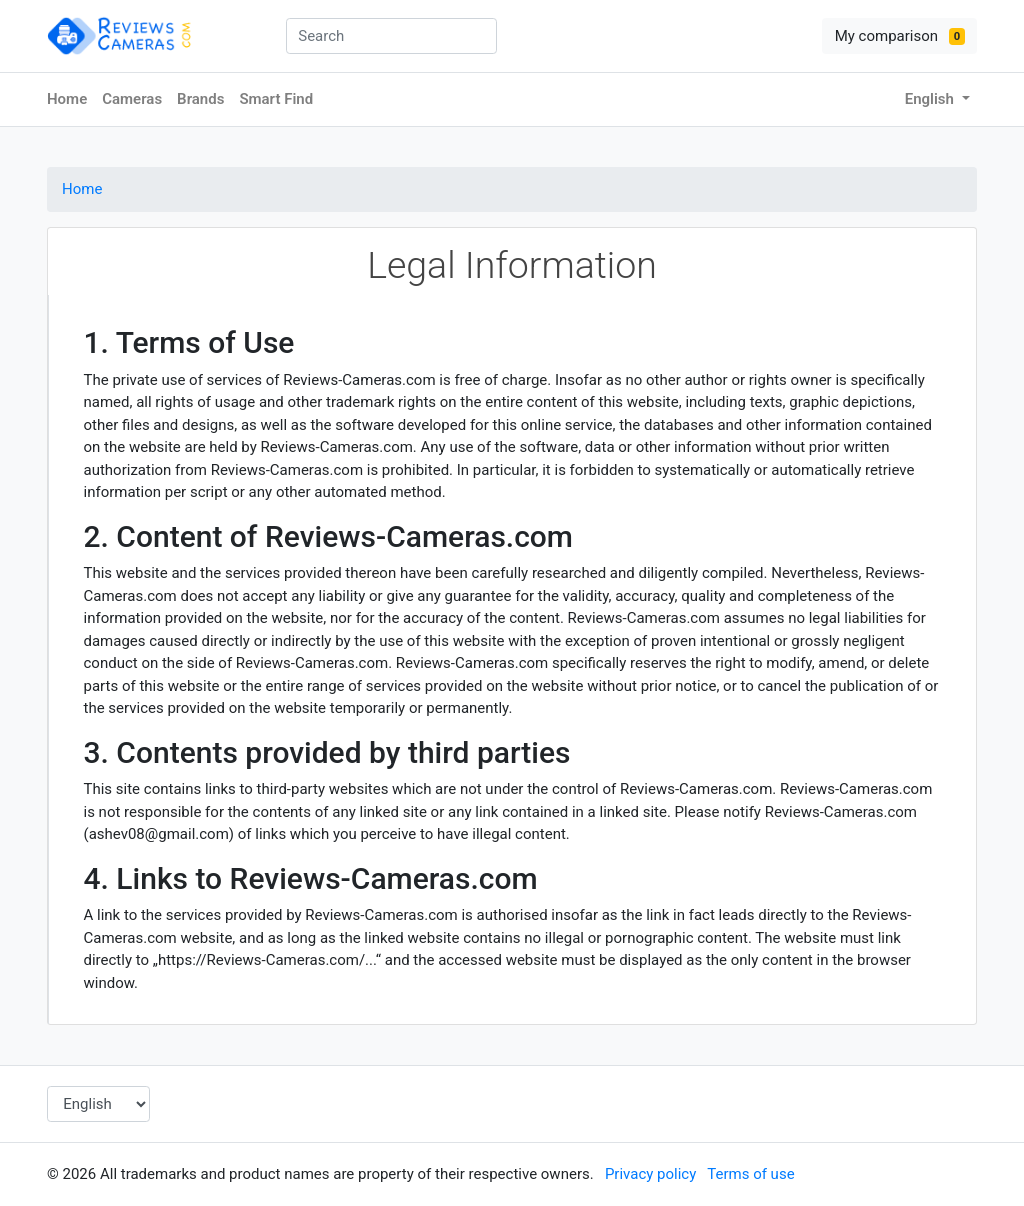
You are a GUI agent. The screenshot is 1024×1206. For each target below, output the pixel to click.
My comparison (900, 36)
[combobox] (391, 36)
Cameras (132, 99)
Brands (200, 99)
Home (67, 99)
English (931, 99)
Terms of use (750, 1174)
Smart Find (276, 99)
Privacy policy (650, 1174)
